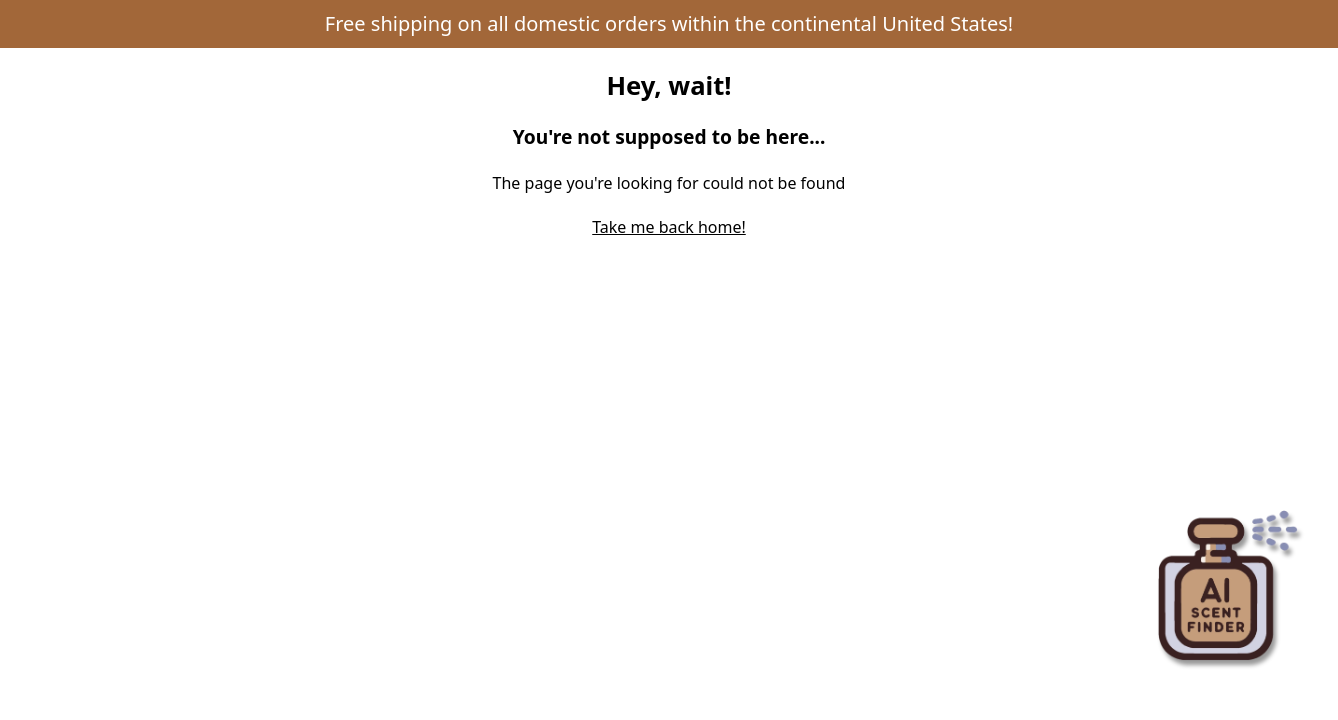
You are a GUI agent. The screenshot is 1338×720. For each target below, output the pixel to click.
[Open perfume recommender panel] (1228, 580)
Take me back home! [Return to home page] (669, 227)
